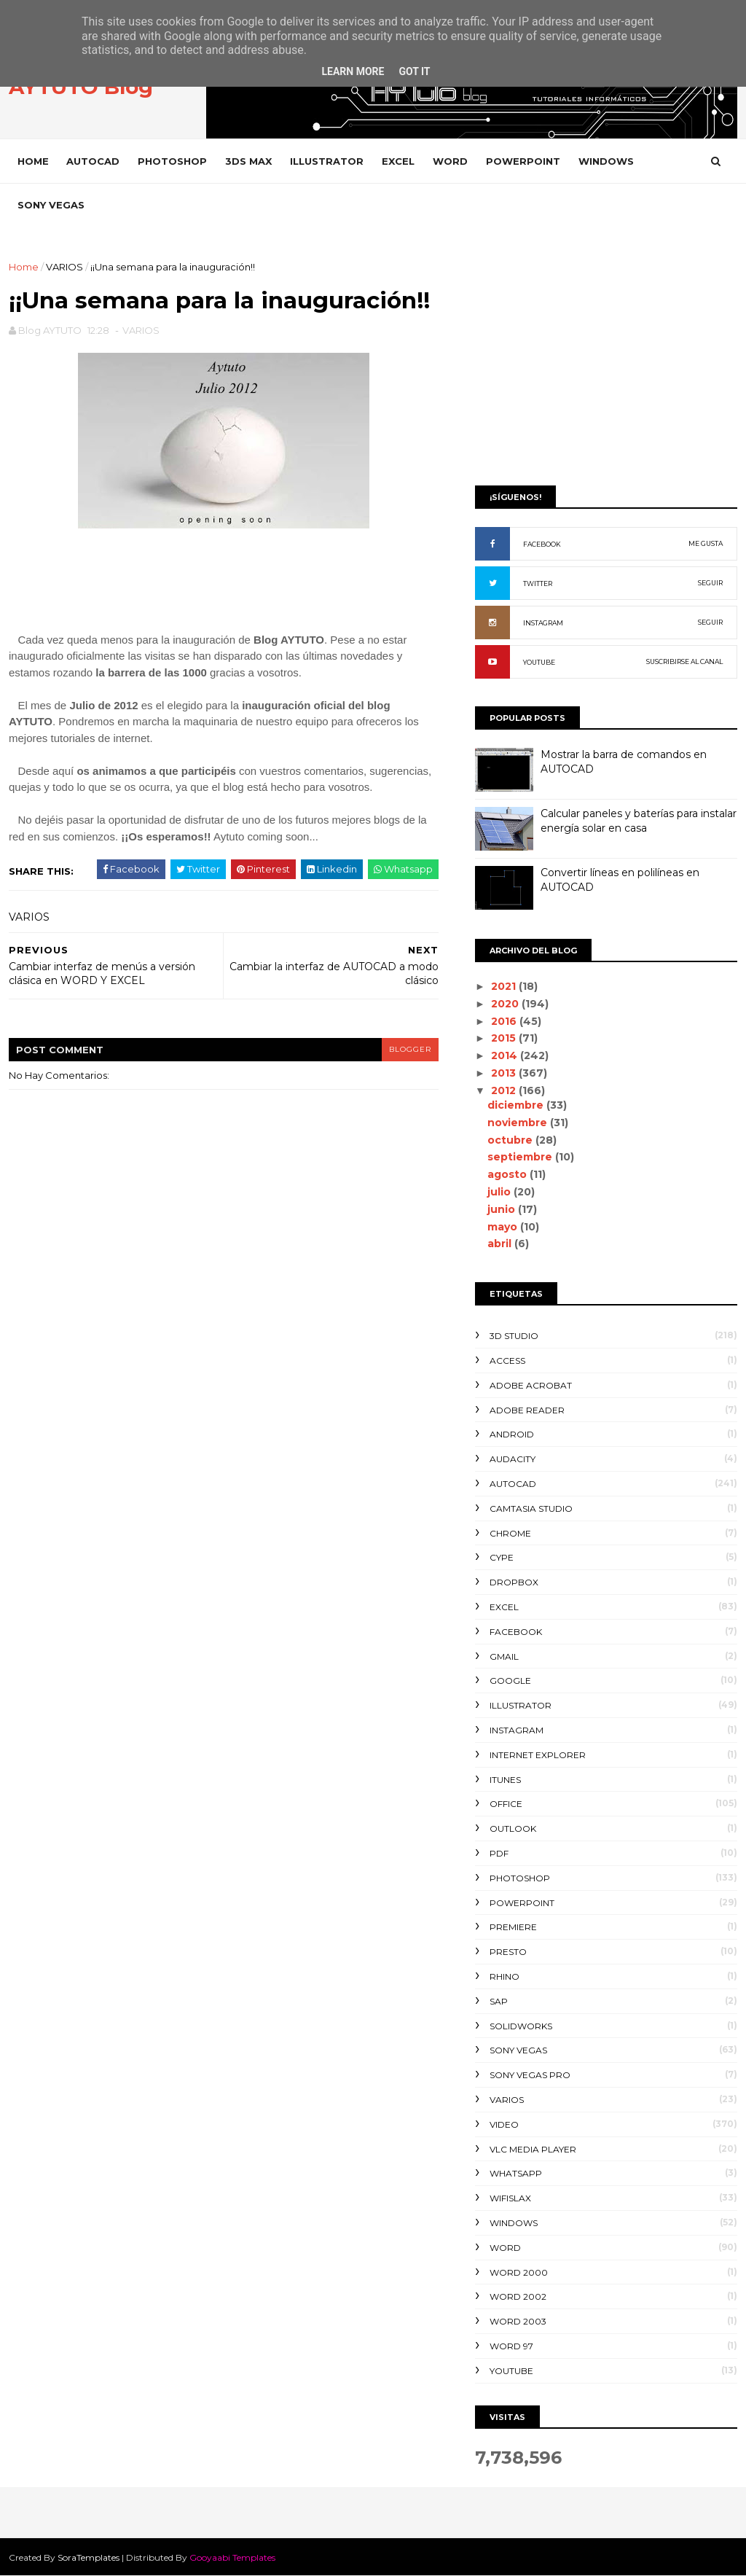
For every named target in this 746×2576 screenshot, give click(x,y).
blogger (410, 1049)
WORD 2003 (518, 2321)
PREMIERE (513, 1926)
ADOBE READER (527, 1410)
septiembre (521, 1156)
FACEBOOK (542, 544)
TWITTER (537, 583)
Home (33, 161)
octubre (511, 1140)
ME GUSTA (705, 543)
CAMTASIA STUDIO (531, 1508)
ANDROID (512, 1434)
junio (502, 1209)
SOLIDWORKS (521, 2026)
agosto (508, 1174)
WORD (450, 161)
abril (500, 1243)
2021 (505, 986)
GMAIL (504, 1656)
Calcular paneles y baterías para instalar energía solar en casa (639, 821)
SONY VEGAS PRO (530, 2074)
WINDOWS (606, 161)
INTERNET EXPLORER (538, 1754)
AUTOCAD (92, 161)
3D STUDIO (514, 1335)
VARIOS (64, 267)
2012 (505, 1090)
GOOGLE (510, 1680)
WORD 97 (511, 2346)
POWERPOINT (523, 161)
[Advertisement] (606, 361)
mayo (503, 1226)
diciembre (516, 1105)
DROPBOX (514, 1582)
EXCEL (398, 161)
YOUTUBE (539, 662)
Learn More (352, 71)
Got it (414, 71)
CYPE (502, 1557)
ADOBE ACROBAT (531, 1385)
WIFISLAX (510, 2198)
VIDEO (504, 2124)
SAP (499, 2001)
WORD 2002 (518, 2296)
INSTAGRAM (543, 623)
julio (500, 1191)
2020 (506, 1003)
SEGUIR (710, 583)
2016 (505, 1021)
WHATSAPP (516, 2173)
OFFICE (506, 1803)
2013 (505, 1073)
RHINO (504, 1976)
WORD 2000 (519, 2272)
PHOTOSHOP (172, 161)
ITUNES (505, 1779)
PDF (499, 1853)
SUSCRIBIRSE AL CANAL (684, 661)
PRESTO (508, 1951)
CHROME (510, 1533)
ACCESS (507, 1360)
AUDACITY (512, 1458)
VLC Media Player (533, 2149)
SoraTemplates (88, 2557)
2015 (505, 1038)
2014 (505, 1055)
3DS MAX (248, 161)
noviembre (518, 1122)
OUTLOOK (513, 1828)
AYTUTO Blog (81, 86)
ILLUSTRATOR (327, 161)
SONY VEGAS (51, 205)
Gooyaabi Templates (232, 2557)
